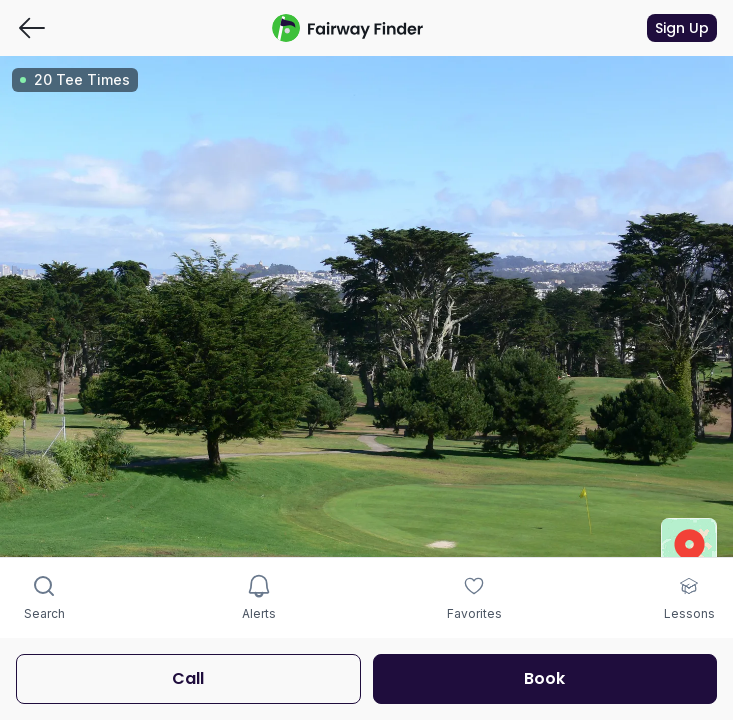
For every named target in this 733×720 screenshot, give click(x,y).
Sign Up (682, 28)
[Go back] (32, 28)
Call (188, 678)
